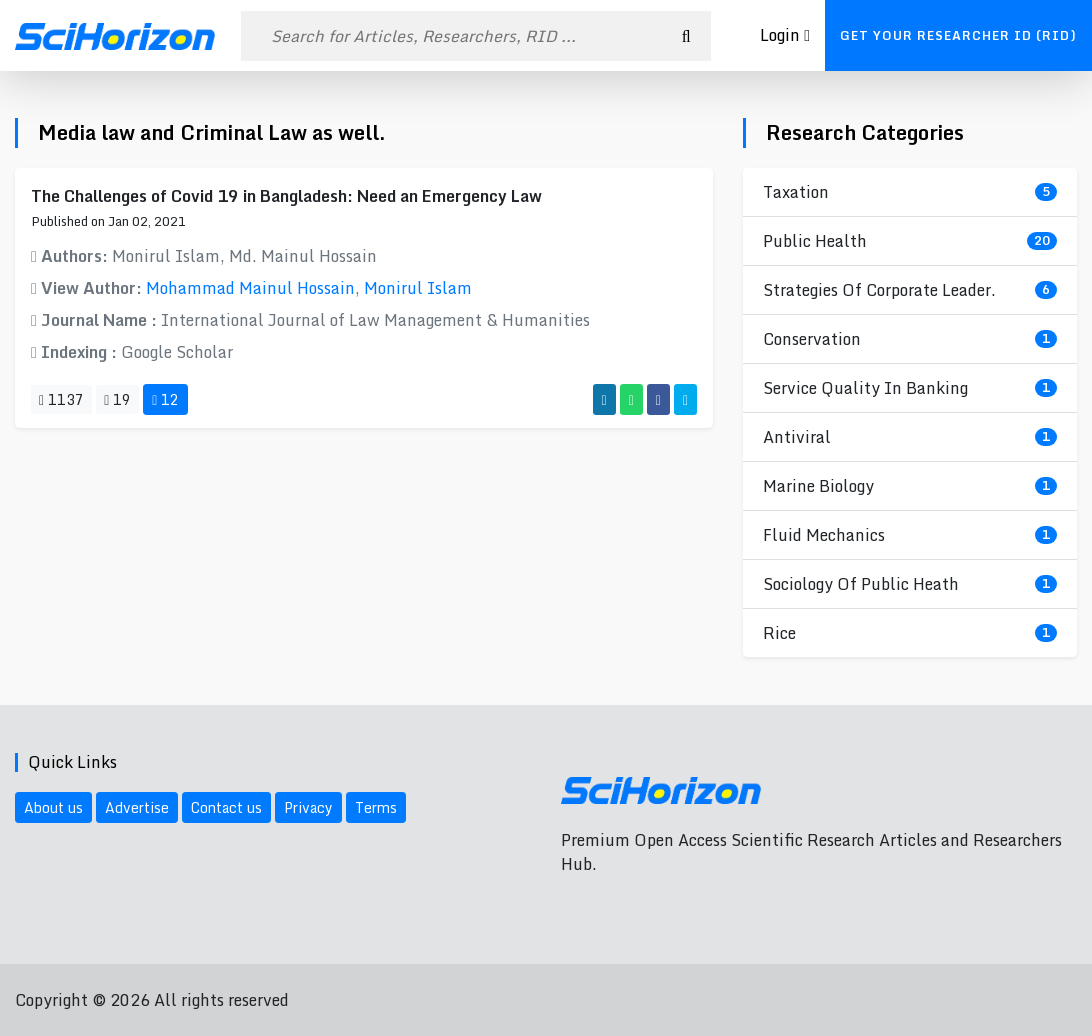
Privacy (308, 807)
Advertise (137, 807)
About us (53, 807)
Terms (376, 807)
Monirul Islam (418, 288)
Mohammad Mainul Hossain (250, 288)
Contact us (226, 807)
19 (117, 399)
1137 (61, 399)
